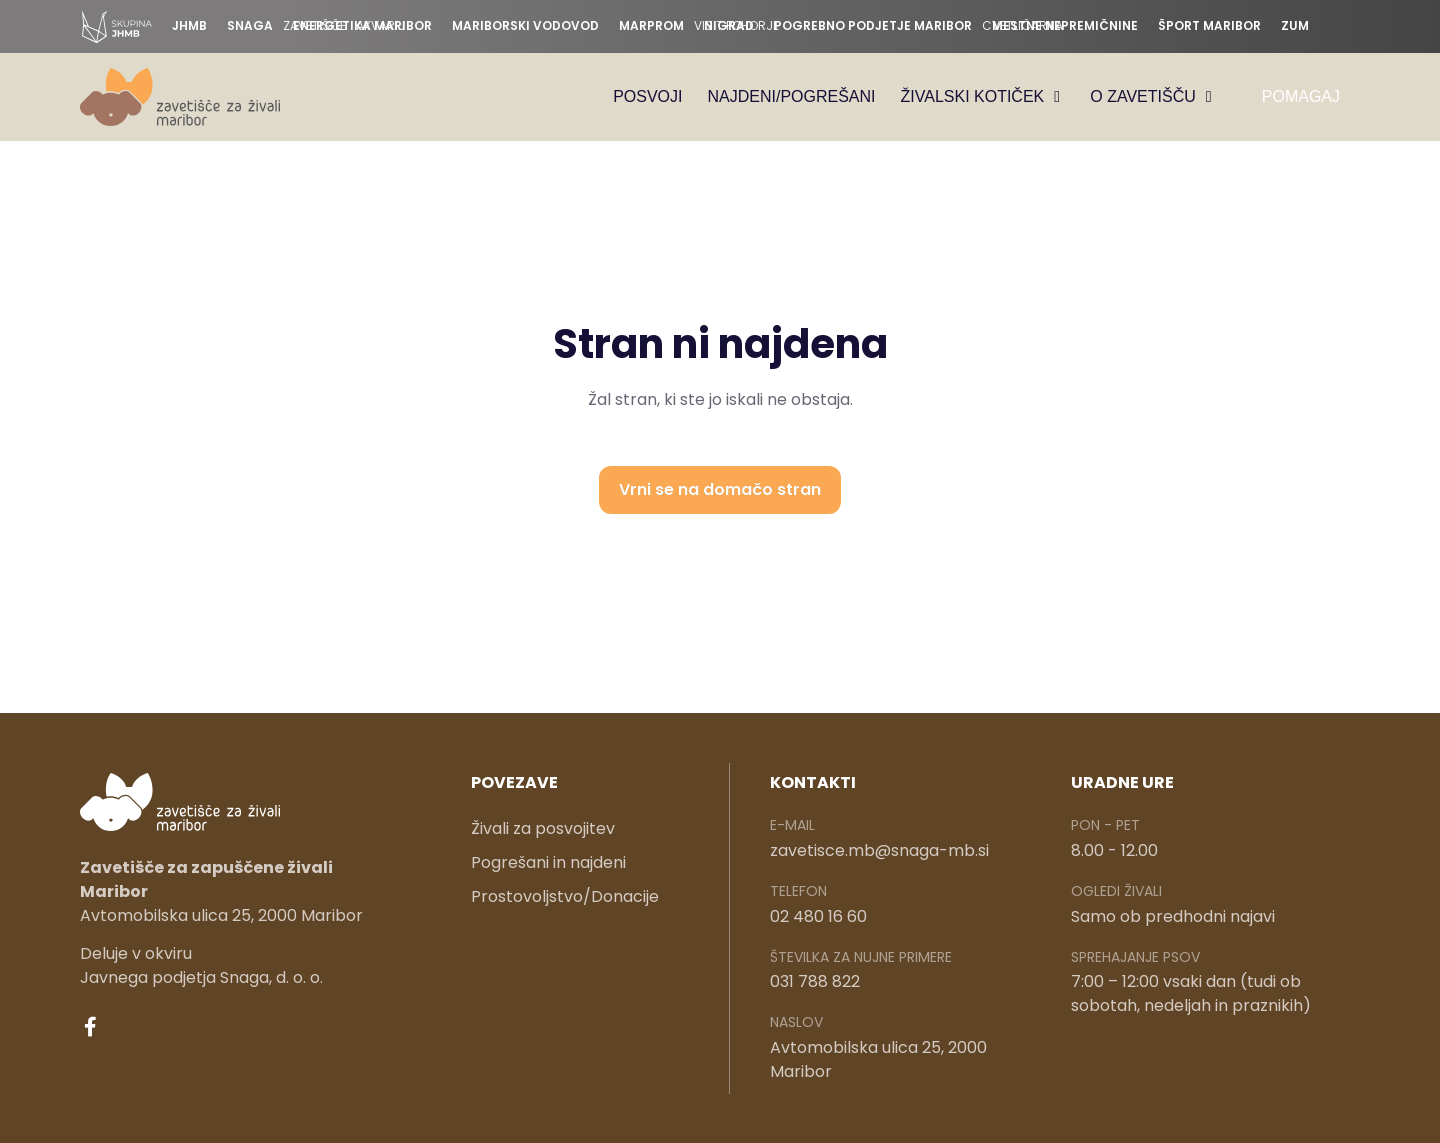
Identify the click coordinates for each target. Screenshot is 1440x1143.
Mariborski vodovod (525, 26)
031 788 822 (815, 983)
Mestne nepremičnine (1065, 26)
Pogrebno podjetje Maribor (873, 26)
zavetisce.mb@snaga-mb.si (879, 851)
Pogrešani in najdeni (548, 864)
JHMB (189, 26)
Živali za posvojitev (543, 830)
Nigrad (729, 26)
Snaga (250, 26)
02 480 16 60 (818, 917)
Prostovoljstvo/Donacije (565, 898)
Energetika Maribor (362, 26)
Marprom (651, 26)
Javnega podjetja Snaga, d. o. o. (201, 979)
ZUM (1295, 26)
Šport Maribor (1209, 26)
